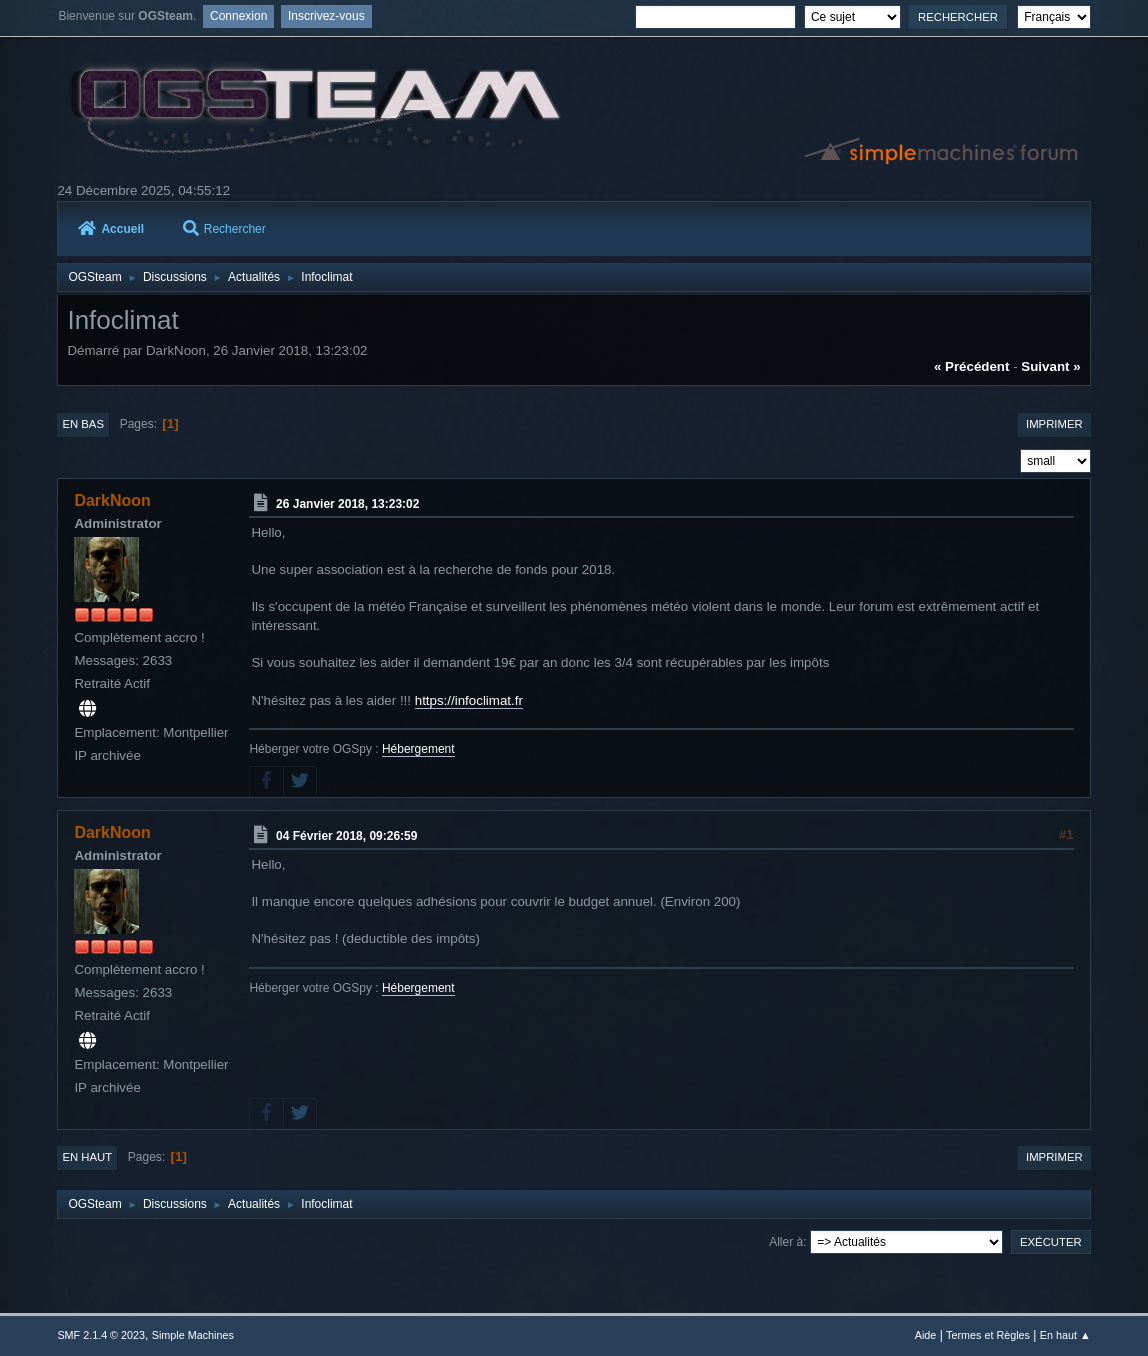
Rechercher (224, 229)
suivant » (1050, 366)
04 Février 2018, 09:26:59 (346, 836)
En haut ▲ (1065, 1335)
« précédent (972, 366)
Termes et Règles (988, 1335)
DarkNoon (112, 500)
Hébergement (418, 749)
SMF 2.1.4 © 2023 (101, 1335)
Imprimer (1054, 424)
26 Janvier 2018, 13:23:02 (347, 504)
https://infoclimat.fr (469, 700)
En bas (83, 424)
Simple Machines (193, 1335)
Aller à (786, 1242)
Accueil (111, 229)
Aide (926, 1335)
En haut (87, 1157)
